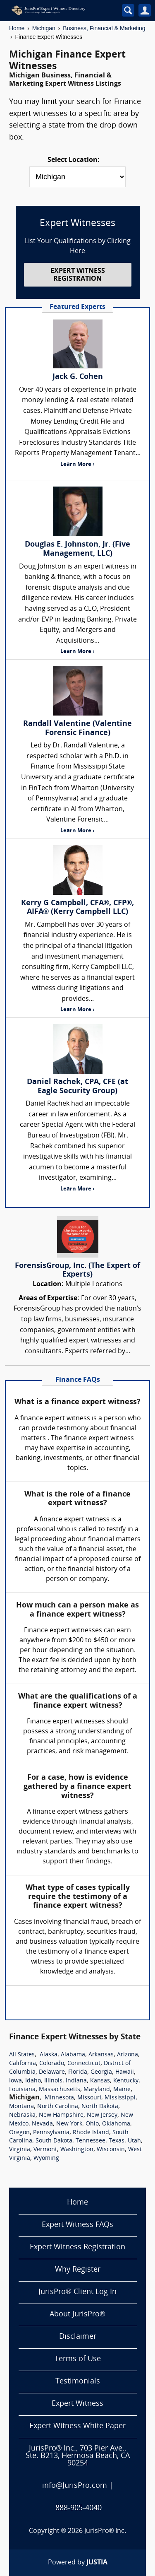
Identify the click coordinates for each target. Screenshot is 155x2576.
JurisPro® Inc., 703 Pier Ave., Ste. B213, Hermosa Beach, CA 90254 (78, 2456)
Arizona (127, 2055)
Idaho (33, 2081)
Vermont (45, 2150)
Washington (76, 2150)
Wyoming (46, 2158)
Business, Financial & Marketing (104, 28)
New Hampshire (61, 2115)
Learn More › (77, 464)
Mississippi (120, 2098)
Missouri (89, 2098)
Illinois (53, 2081)
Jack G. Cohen (77, 377)
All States (22, 2055)
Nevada (42, 2124)
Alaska (48, 2055)
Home (16, 28)
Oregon (19, 2133)
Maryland (96, 2090)
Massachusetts (59, 2090)
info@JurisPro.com (74, 2486)
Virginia (19, 2150)
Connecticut (83, 2063)
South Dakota (54, 2141)
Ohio (92, 2124)
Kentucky (125, 2081)
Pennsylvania (51, 2133)
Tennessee (90, 2141)
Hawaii (124, 2072)
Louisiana (22, 2090)
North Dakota (99, 2107)
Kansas (100, 2081)
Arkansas (101, 2055)
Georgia (101, 2072)
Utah (134, 2141)
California (22, 2063)
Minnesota (59, 2098)
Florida (77, 2072)
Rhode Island (91, 2133)
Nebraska (22, 2115)
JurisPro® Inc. (105, 2531)
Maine (122, 2090)
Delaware (52, 2072)
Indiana (76, 2081)
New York (69, 2124)
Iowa (15, 2081)
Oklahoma (116, 2124)
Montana (21, 2107)
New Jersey (102, 2115)
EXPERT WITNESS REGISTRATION (77, 275)
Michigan (43, 28)
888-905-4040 (78, 2508)
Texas (116, 2141)
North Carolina (57, 2107)
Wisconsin (111, 2150)
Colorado (51, 2063)
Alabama (73, 2055)
